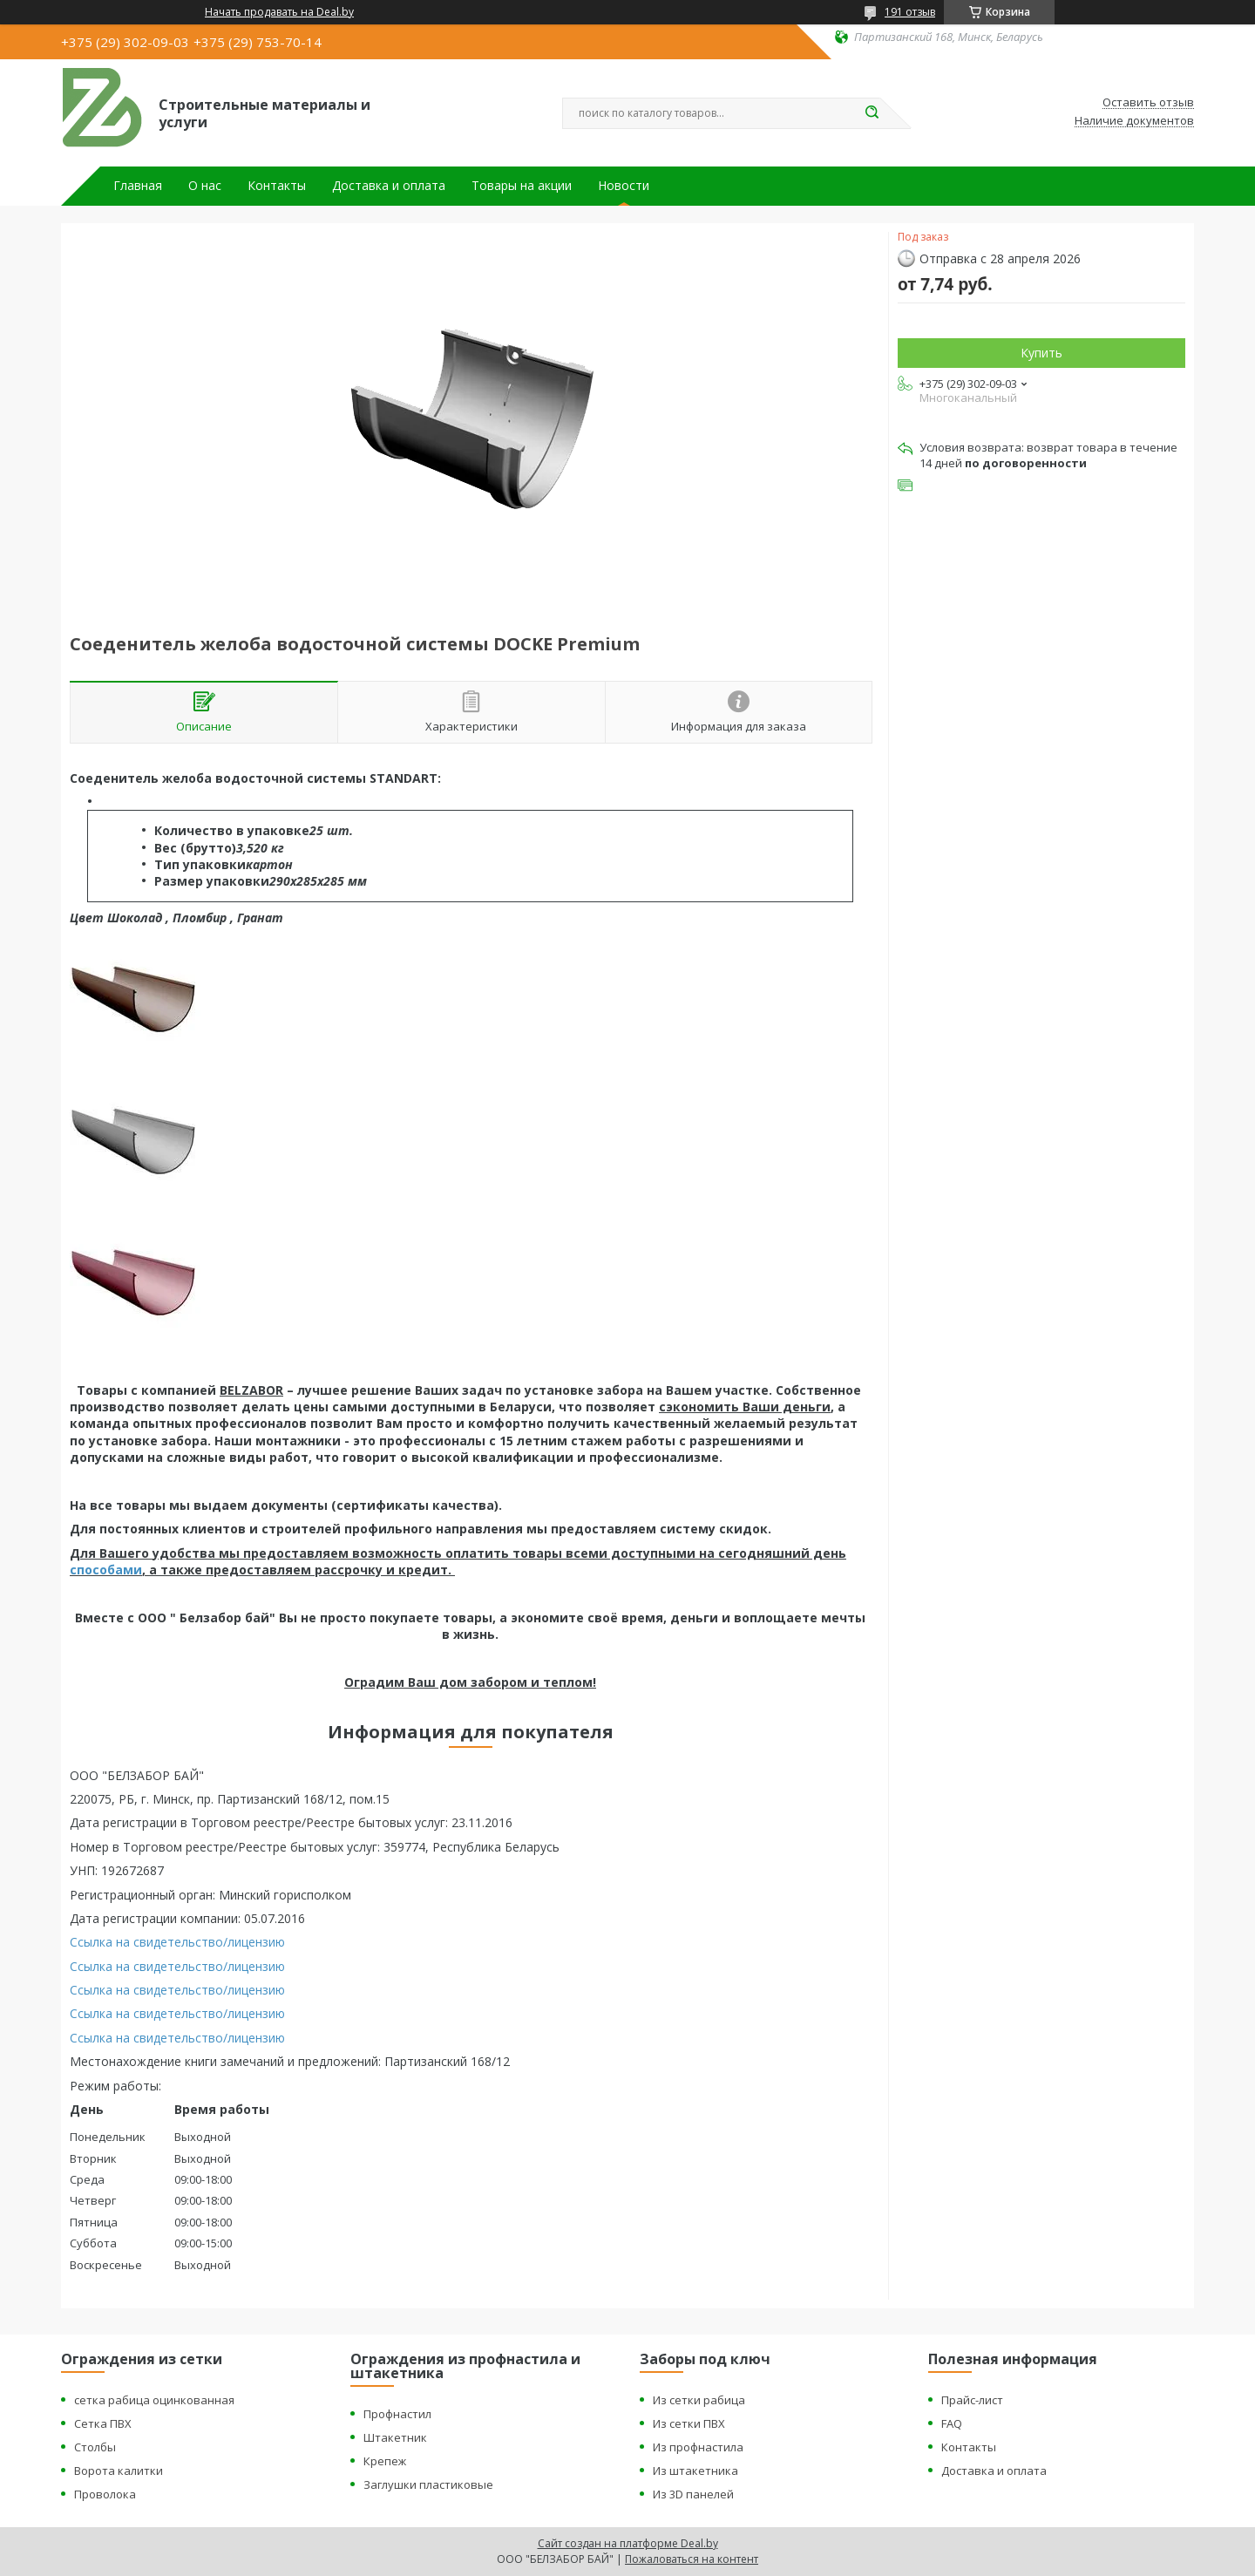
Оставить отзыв (1148, 103)
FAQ (951, 2423)
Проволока (105, 2494)
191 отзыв (910, 11)
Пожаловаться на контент (691, 2559)
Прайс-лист (972, 2400)
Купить (1041, 352)
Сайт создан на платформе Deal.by (628, 2543)
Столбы (95, 2447)
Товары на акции (521, 186)
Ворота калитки (118, 2470)
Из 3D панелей (693, 2494)
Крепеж (384, 2461)
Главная (137, 186)
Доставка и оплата (388, 186)
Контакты (277, 186)
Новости (623, 186)
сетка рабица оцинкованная (154, 2400)
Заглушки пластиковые (428, 2484)
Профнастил (397, 2414)
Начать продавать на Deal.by (279, 12)
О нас (204, 186)
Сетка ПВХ (103, 2423)
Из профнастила (698, 2447)
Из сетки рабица (699, 2400)
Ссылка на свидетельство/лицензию (177, 1942)
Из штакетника (695, 2470)
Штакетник (395, 2437)
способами (106, 1569)
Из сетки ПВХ (689, 2423)
